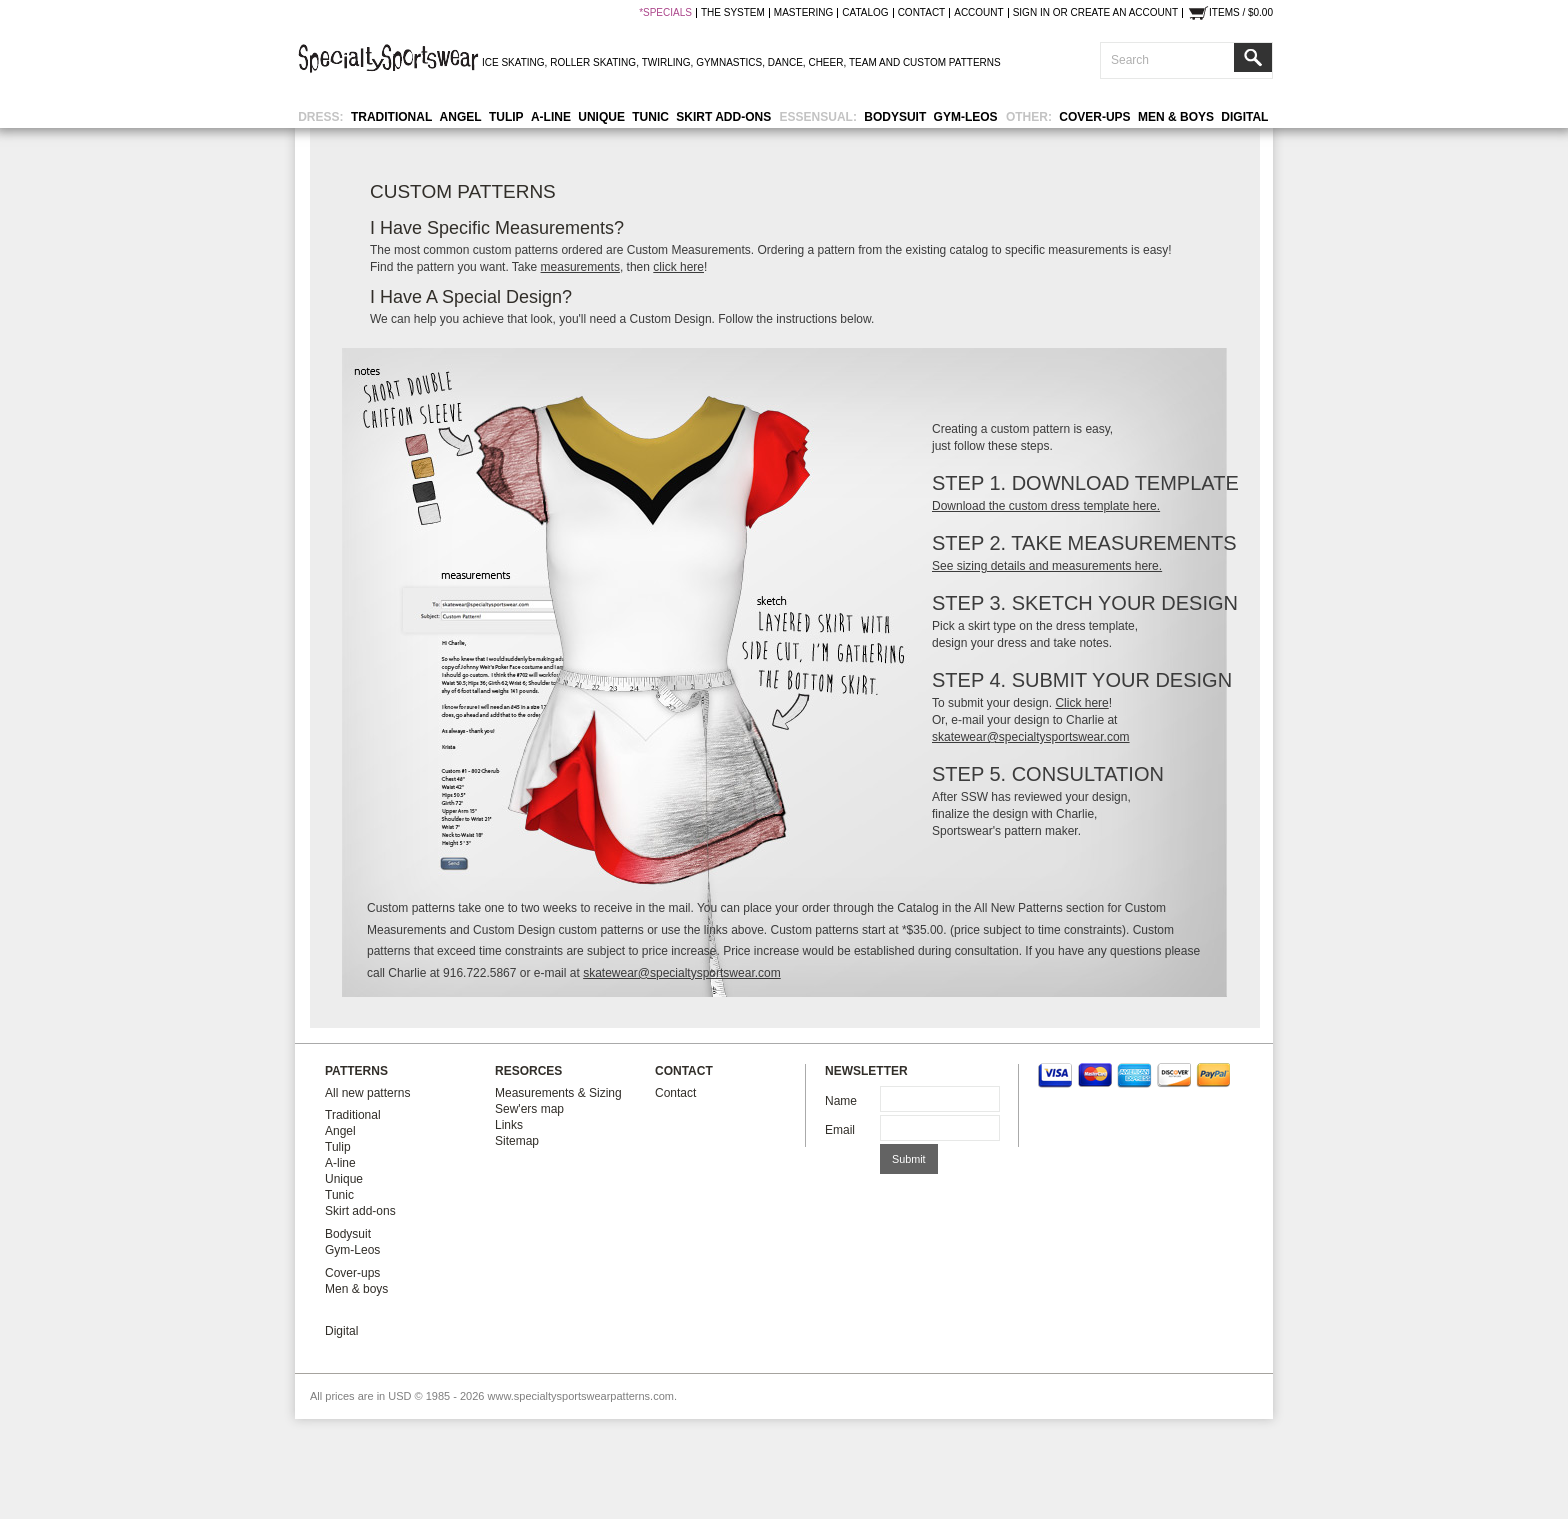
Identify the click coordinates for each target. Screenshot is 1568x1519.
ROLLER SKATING (593, 62)
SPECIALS (667, 13)
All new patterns (367, 1093)
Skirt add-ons (723, 117)
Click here (1081, 703)
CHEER (825, 62)
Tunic (650, 117)
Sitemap (517, 1141)
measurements (580, 267)
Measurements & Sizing (558, 1093)
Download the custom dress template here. (1046, 506)
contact (922, 13)
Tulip (506, 117)
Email (840, 1130)
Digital (1244, 117)
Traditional (391, 117)
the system (733, 13)
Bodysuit (895, 117)
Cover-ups (1094, 117)
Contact (675, 1093)
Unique (601, 117)
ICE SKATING (513, 62)
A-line (551, 117)
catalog (865, 13)
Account (978, 13)
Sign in (1031, 13)
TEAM (863, 62)
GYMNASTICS (729, 62)
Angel (461, 117)
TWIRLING (666, 62)
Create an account (1124, 13)
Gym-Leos (966, 117)
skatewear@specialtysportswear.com (1031, 737)
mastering (803, 13)
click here (678, 267)
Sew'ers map (529, 1109)
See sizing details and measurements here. (1047, 566)
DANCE (785, 62)
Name (841, 1101)
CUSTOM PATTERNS (952, 62)
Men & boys (1176, 117)
